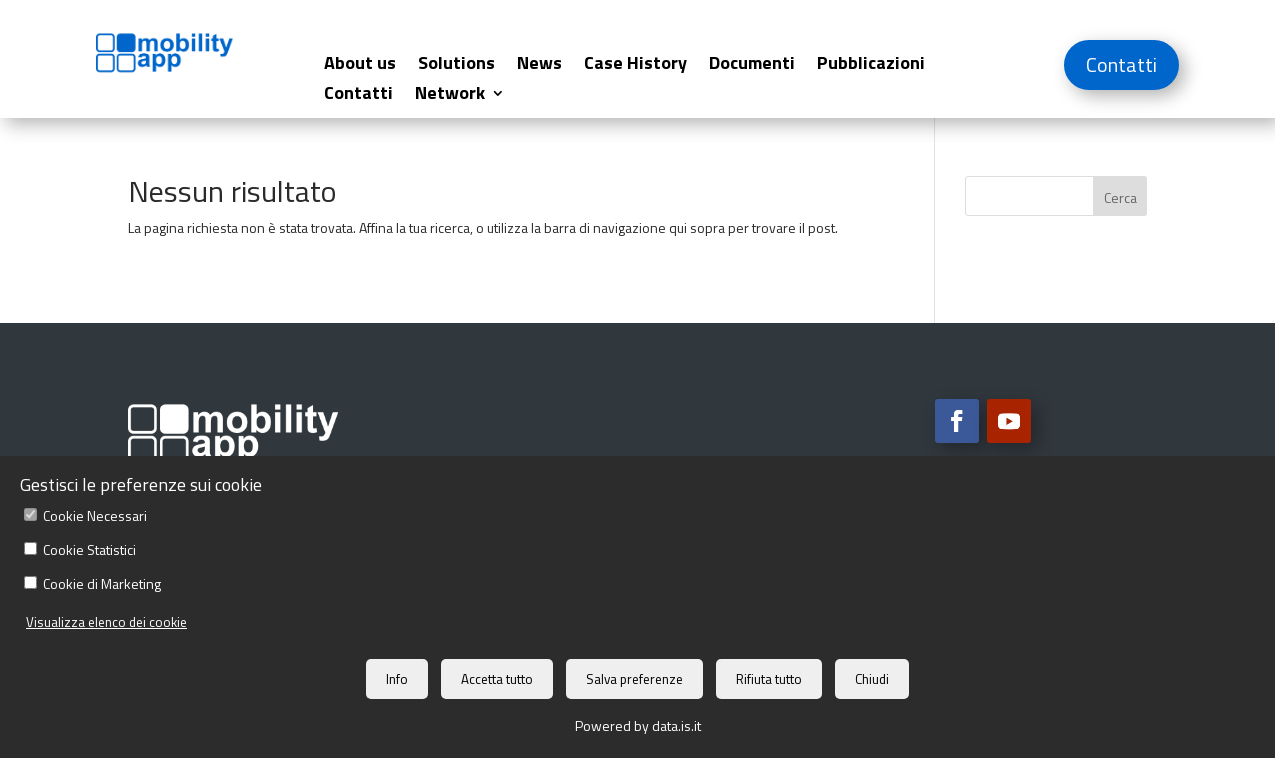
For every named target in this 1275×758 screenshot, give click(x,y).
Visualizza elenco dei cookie (106, 622)
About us (360, 66)
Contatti (358, 96)
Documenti (752, 66)
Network (450, 96)
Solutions (456, 66)
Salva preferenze (634, 679)
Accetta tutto (497, 679)
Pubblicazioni (871, 66)
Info (397, 679)
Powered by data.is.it (638, 725)
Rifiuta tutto (769, 679)
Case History (635, 66)
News (539, 66)
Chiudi (872, 679)
